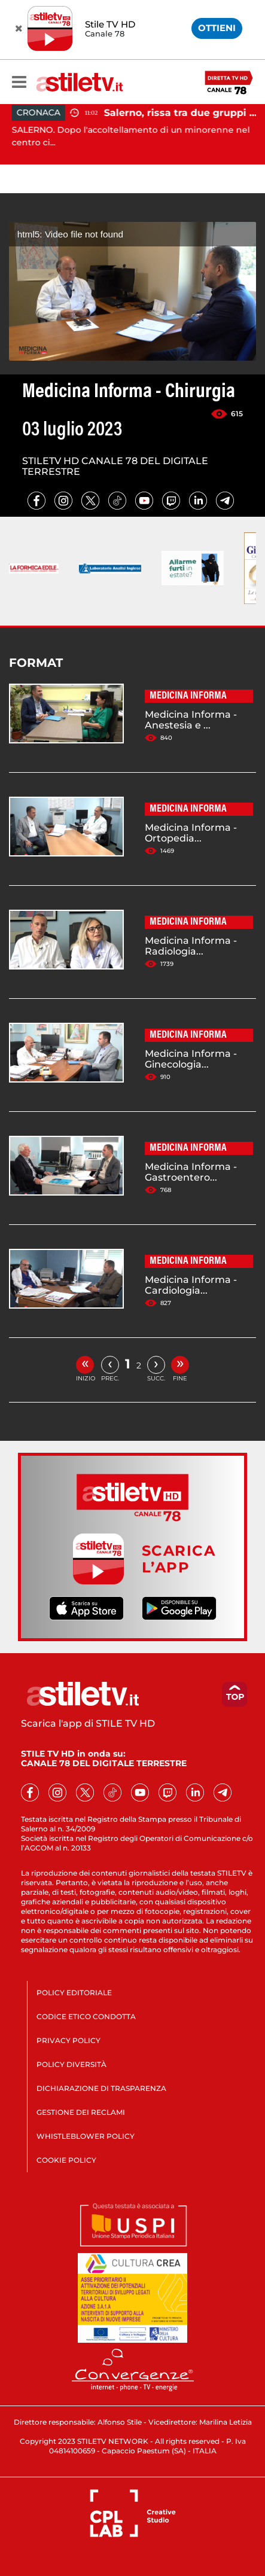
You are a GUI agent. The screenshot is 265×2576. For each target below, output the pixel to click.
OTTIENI (217, 27)
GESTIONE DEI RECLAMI (80, 2112)
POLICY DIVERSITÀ (71, 2064)
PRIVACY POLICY (68, 2040)
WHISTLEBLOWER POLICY (85, 2136)
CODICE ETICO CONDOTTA (86, 2016)
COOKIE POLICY (66, 2160)
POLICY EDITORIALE (74, 1992)
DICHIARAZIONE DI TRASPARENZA (101, 2088)
